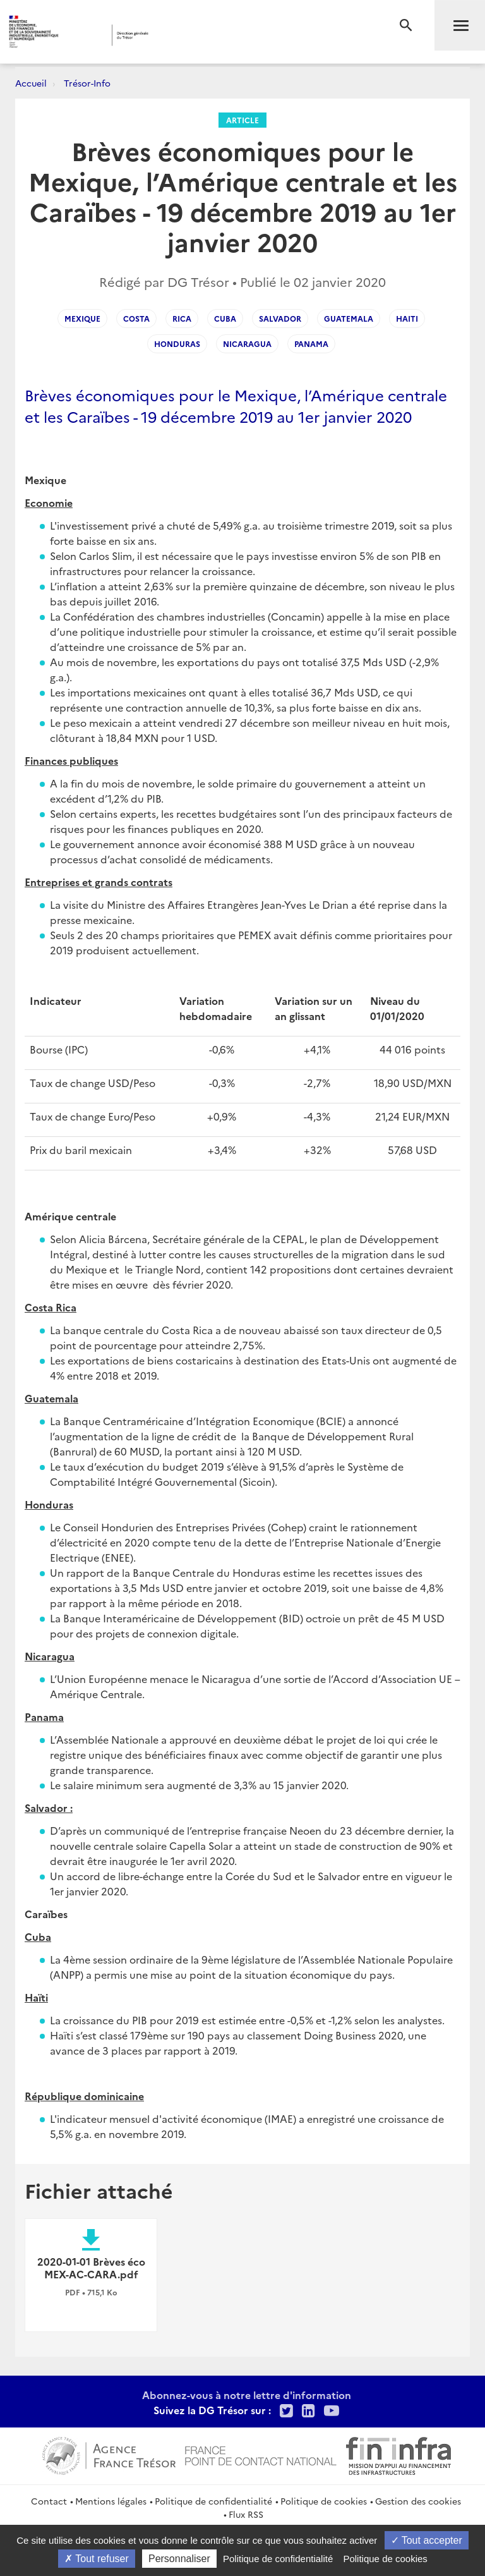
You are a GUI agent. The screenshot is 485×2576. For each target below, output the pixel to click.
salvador (280, 318)
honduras (177, 343)
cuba (225, 318)
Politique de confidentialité (213, 2500)
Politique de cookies (323, 2500)
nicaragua (247, 343)
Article (242, 119)
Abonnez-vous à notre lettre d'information (246, 2395)
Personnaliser (179, 2558)
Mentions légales (111, 2500)
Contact (49, 2500)
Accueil (31, 82)
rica (181, 318)
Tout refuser (96, 2558)
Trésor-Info (87, 82)
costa (136, 318)
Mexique (82, 318)
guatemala (348, 318)
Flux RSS (246, 2514)
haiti (407, 318)
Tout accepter (426, 2540)
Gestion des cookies (418, 2500)
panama (311, 343)
